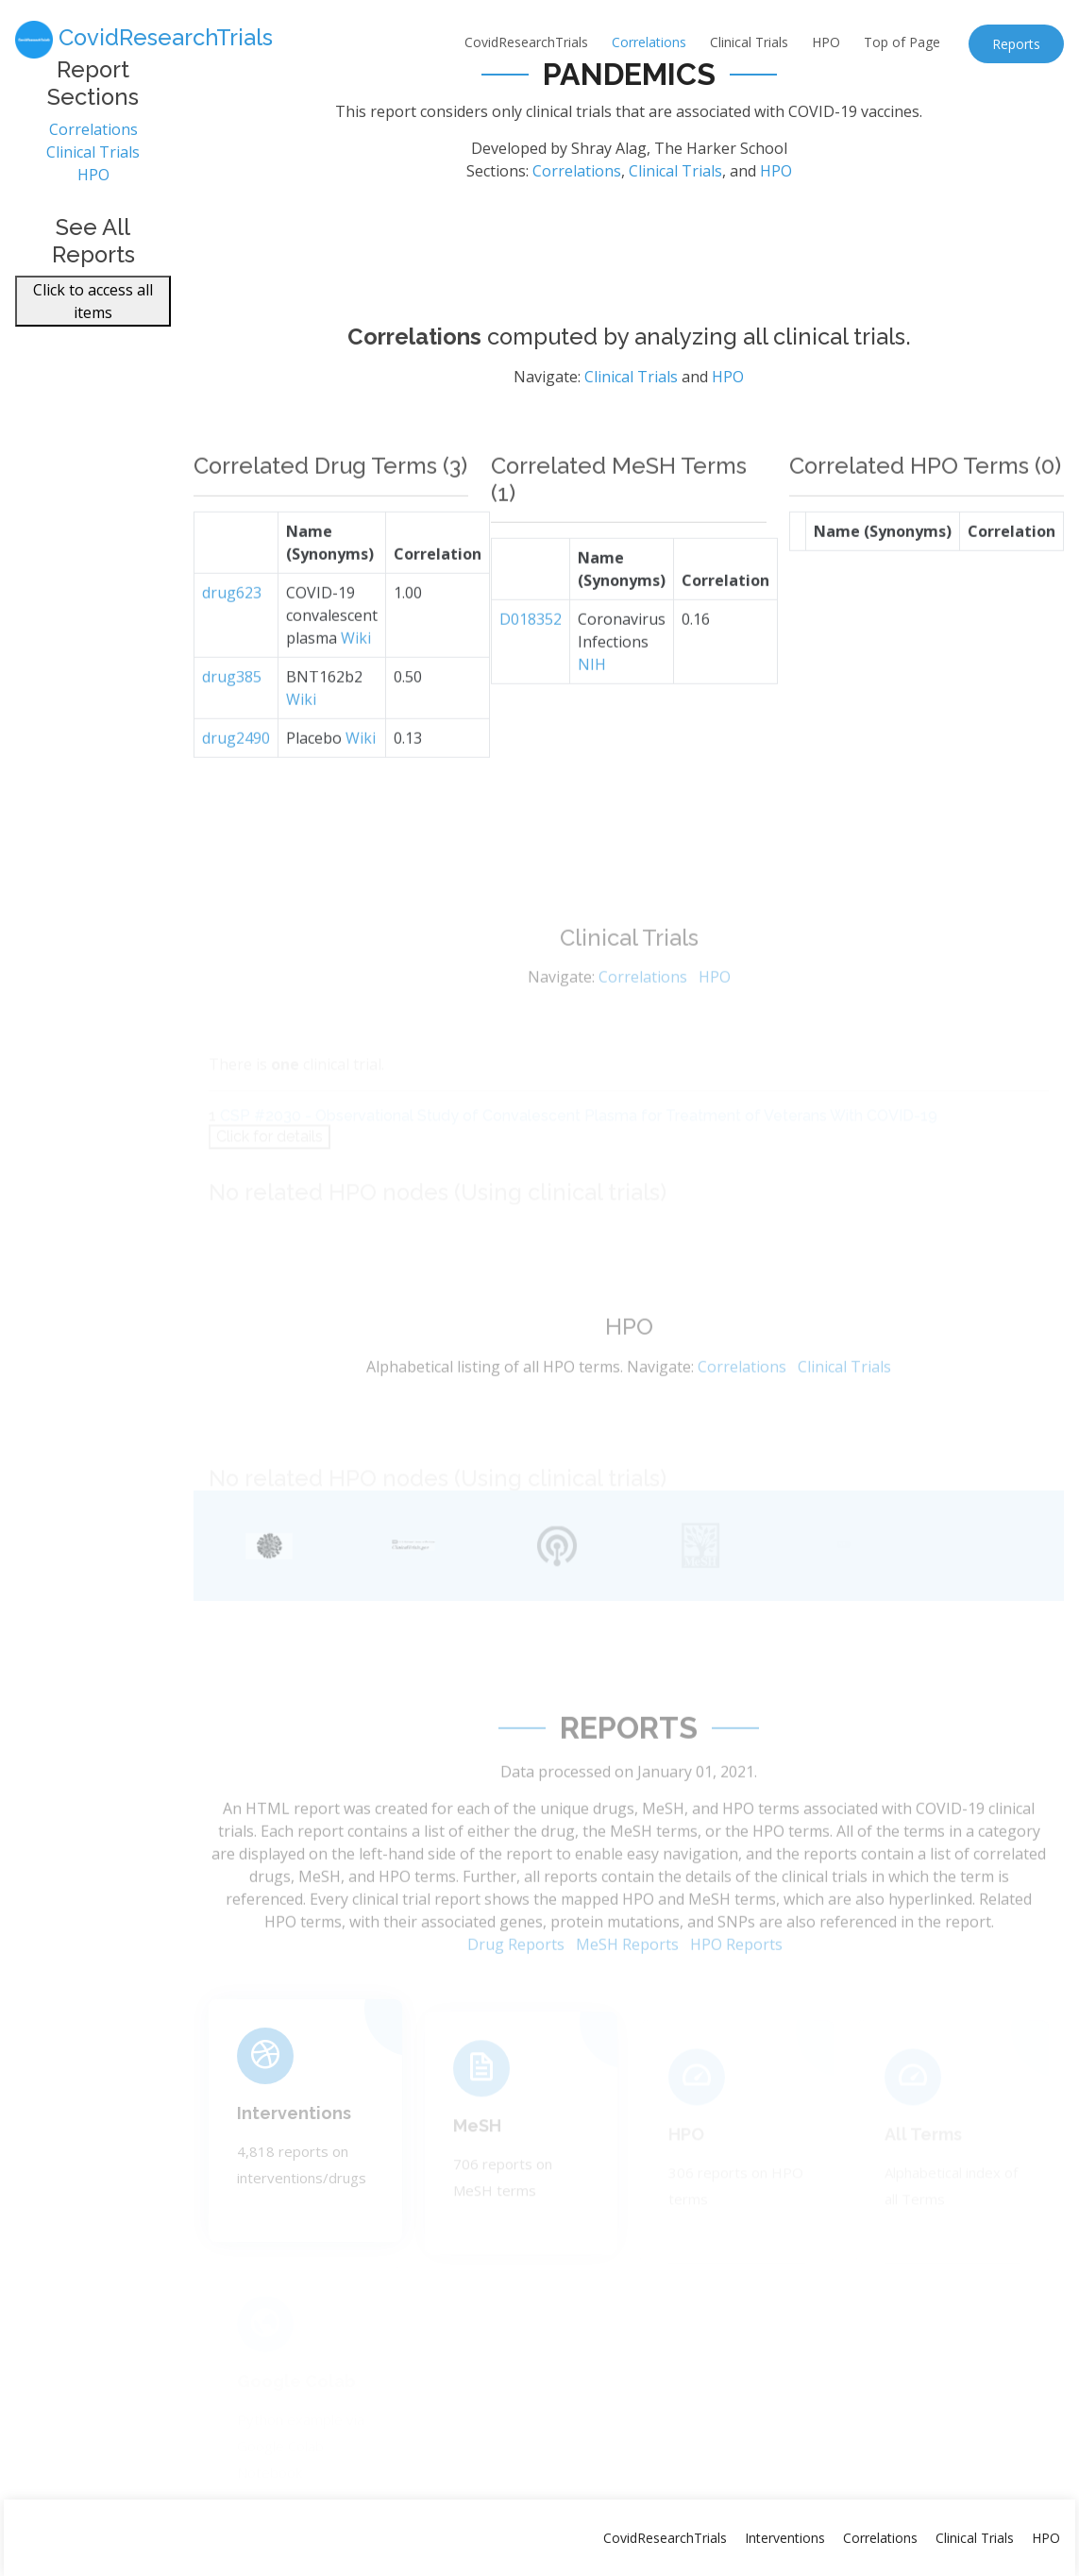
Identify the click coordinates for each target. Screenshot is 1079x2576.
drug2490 (236, 773)
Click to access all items (93, 310)
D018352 (530, 655)
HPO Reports (736, 1977)
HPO (826, 42)
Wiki (356, 673)
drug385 (231, 711)
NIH (592, 700)
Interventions (294, 2137)
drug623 (231, 627)
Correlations (649, 42)
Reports (1016, 44)
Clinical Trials (749, 42)
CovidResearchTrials (526, 42)
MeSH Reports (627, 1977)
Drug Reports (516, 1977)
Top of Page (902, 42)
